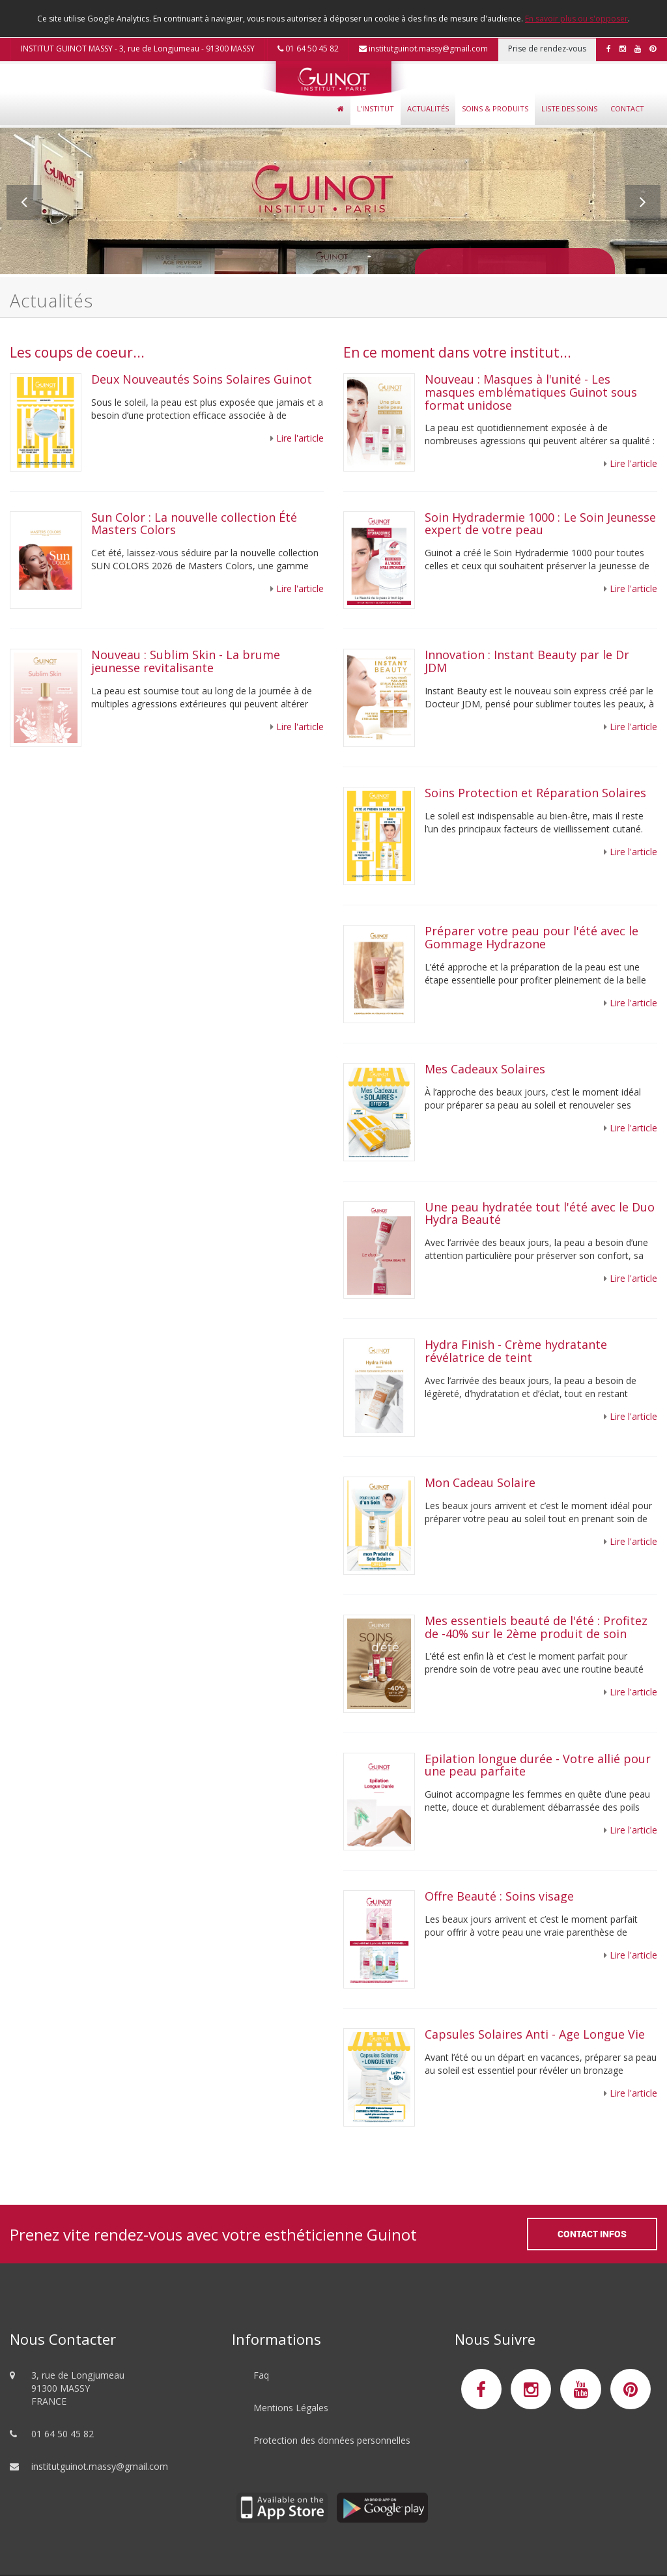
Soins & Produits (495, 108)
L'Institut (375, 108)
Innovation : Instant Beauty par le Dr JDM (527, 661)
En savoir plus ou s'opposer (576, 18)
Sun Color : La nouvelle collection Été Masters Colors (194, 523)
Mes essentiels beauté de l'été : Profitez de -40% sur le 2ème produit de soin (536, 1627)
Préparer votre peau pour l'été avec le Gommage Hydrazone (531, 937)
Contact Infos (592, 2234)
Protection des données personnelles (331, 2440)
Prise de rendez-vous (547, 48)
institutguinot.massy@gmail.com (423, 48)
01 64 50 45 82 (308, 48)
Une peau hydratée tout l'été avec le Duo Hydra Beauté (540, 1213)
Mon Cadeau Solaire (480, 1482)
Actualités (428, 108)
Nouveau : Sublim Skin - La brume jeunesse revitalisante (185, 661)
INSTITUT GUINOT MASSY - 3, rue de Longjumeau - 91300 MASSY (138, 48)
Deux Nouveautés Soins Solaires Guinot (201, 379)
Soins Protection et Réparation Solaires (535, 792)
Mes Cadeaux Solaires (486, 1069)
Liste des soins (569, 108)
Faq (261, 2375)
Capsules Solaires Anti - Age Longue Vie (535, 2034)
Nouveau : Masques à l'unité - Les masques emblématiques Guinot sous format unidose (531, 392)
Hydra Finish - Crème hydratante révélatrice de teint (516, 1351)
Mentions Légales (290, 2407)
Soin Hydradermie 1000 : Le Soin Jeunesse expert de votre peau (540, 523)
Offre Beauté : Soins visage (502, 1896)
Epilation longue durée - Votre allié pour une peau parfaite (538, 1765)
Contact (627, 108)
